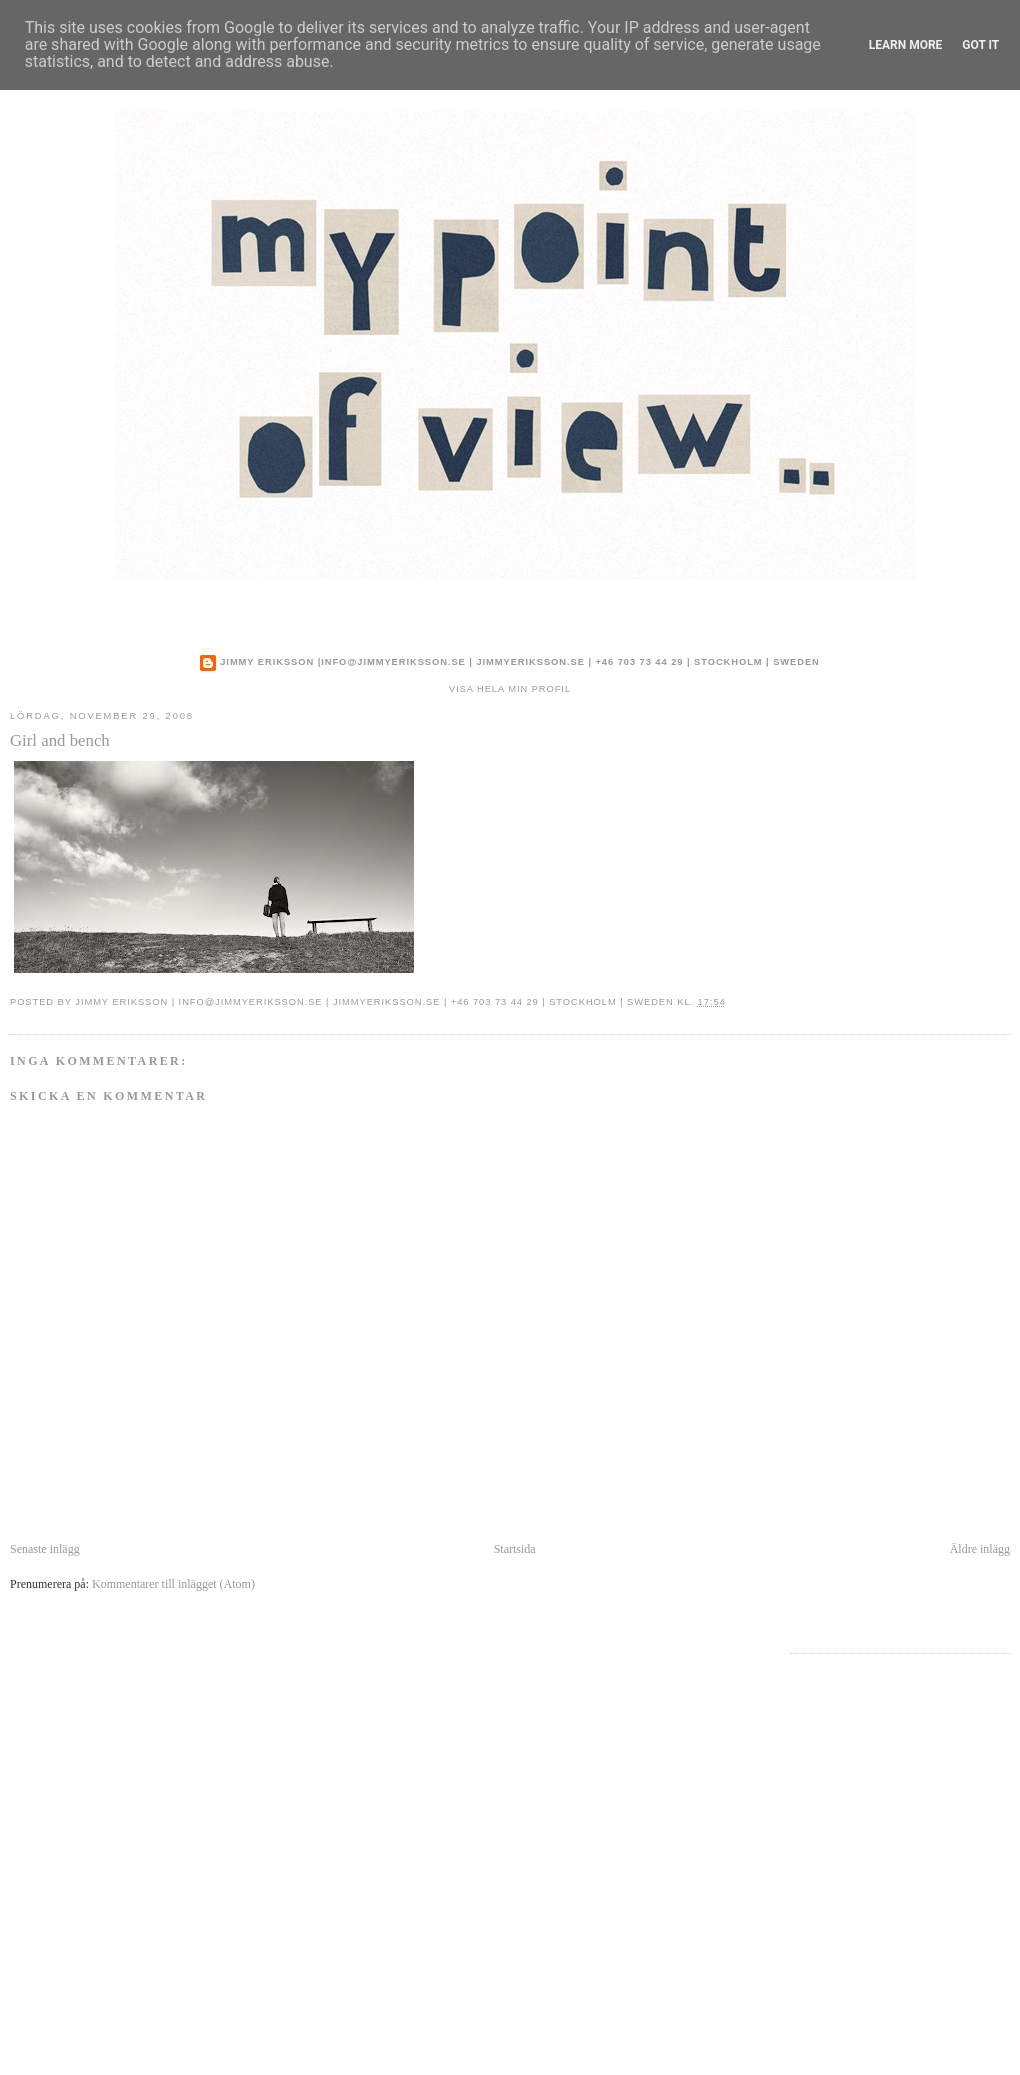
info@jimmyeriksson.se (393, 662)
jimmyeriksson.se (530, 662)
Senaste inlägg (45, 1549)
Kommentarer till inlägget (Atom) (173, 1584)
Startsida (515, 1549)
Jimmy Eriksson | (270, 662)
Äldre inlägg (980, 1549)
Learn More (906, 45)
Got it (980, 45)
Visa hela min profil (510, 689)
